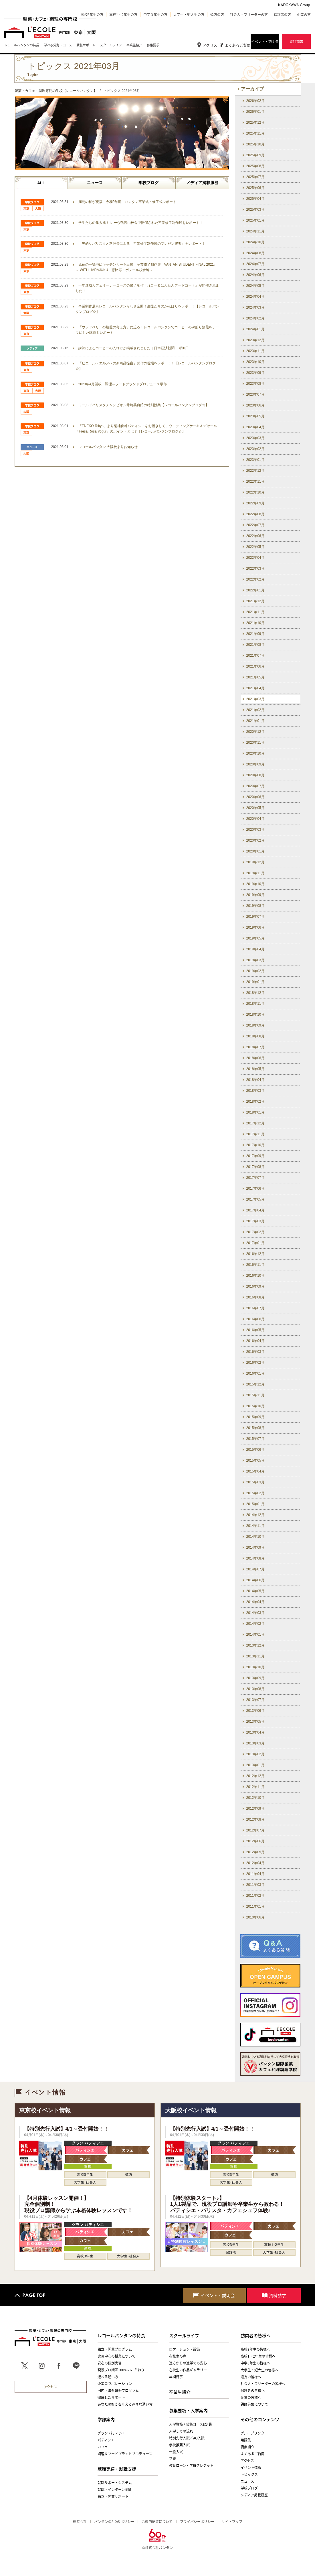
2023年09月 (255, 373)
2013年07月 (255, 1700)
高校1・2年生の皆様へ (258, 2356)
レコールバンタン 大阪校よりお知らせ (108, 447)
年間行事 (176, 2376)
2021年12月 (255, 601)
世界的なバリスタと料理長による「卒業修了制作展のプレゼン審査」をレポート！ (141, 244)
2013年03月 (255, 1743)
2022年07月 (255, 525)
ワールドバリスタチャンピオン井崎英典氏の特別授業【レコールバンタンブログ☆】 (143, 405)
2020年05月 (255, 808)
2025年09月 (255, 155)
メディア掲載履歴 (202, 182)
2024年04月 (255, 297)
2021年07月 (255, 656)
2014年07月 (255, 1569)
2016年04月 (255, 1341)
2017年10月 (255, 1145)
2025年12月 (255, 123)
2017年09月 (255, 1156)
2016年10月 (255, 1276)
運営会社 (80, 2521)
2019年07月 (255, 917)
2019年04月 (255, 949)
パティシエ (106, 2440)
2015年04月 (255, 1471)
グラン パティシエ (112, 2433)
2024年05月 (255, 286)
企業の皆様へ (251, 2397)
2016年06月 (255, 1319)
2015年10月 (255, 1406)
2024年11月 (255, 231)
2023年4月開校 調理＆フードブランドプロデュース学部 (122, 384)
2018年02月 (255, 1102)
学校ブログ (148, 182)
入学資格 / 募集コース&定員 (190, 2424)
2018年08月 (255, 1036)
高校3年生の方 (92, 14)
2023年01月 (255, 460)
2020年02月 (255, 840)
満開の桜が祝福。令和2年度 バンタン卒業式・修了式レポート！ (129, 202)
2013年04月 (255, 1732)
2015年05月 (255, 1460)
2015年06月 (255, 1450)
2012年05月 (255, 1852)
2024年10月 (255, 242)
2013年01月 (255, 1765)
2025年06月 (255, 188)
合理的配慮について (157, 2521)
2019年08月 (255, 906)
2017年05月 (255, 1199)
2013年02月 (255, 1754)
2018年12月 (255, 993)
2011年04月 (255, 1874)
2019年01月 (255, 982)
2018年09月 (255, 1025)
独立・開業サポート (113, 2496)
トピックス (249, 2474)
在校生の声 (177, 2356)
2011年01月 (255, 1906)
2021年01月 (255, 721)
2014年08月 (255, 1558)
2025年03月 (255, 210)
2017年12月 (255, 1123)
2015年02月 (255, 1493)
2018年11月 (255, 1004)
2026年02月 (255, 101)
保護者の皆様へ (253, 2390)
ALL (41, 183)
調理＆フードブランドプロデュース (125, 2453)
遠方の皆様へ (251, 2376)
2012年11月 (255, 1787)
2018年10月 (255, 1014)
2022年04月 (255, 558)
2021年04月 (255, 688)
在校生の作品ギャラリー (188, 2369)
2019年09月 (255, 895)
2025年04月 (255, 199)
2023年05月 (255, 416)
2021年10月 (255, 623)
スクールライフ (184, 2335)
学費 (172, 2458)
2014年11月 (255, 1526)
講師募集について (254, 2404)
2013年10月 (255, 1667)
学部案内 (106, 2419)
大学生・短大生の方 (188, 14)
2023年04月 (255, 427)
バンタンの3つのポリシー (114, 2521)
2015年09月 (255, 1417)
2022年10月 (255, 492)
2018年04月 (255, 1080)
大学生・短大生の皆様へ (259, 2369)
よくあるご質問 (238, 45)
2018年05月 (255, 1069)
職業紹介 (247, 2446)
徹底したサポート (111, 2397)
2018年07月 (255, 1047)
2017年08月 (255, 1167)
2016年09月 (255, 1286)
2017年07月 (255, 1178)
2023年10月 (255, 362)
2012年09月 (255, 1809)
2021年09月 (255, 634)
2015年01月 (255, 1504)
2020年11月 (255, 743)
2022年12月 (255, 471)
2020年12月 (255, 732)
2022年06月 (255, 536)
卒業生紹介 (180, 2392)
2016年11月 (255, 1265)
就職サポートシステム (115, 2482)
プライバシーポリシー (197, 2521)
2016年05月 (255, 1330)
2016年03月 (255, 1352)
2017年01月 (255, 1243)
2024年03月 (255, 307)
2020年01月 (255, 851)
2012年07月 (255, 1830)
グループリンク (252, 2433)
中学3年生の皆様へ (255, 2363)
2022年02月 (255, 579)
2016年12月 (255, 1254)
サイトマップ (232, 2521)
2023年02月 (255, 449)
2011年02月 (255, 1896)
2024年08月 (255, 253)
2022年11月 (255, 481)
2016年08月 (255, 1297)
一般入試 (176, 2451)
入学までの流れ (181, 2431)
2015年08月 (255, 1428)
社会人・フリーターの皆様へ (263, 2383)
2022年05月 (255, 547)
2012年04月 (255, 1863)
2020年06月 (255, 797)
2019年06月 (255, 927)
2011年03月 (255, 1885)
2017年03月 (255, 1221)
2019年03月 (255, 960)
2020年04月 (255, 819)
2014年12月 (255, 1515)
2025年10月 (255, 144)
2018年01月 (255, 1112)
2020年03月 (255, 830)
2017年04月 (255, 1210)
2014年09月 (255, 1547)
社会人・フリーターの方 (249, 14)
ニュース (95, 182)
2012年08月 (255, 1819)
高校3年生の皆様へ (255, 2349)
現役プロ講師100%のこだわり (121, 2369)
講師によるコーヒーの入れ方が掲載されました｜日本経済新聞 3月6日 (133, 348)
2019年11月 (255, 873)
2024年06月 (255, 275)
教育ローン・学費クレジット (191, 2465)
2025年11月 (255, 133)
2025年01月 (255, 220)
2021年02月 (255, 710)
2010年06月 (255, 1917)
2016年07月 (255, 1308)
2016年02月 (255, 1363)
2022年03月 (255, 568)
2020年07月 (255, 786)
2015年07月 (255, 1439)
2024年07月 (255, 264)
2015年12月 (255, 1384)
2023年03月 (255, 438)
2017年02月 (255, 1232)
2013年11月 (255, 1656)
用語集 (246, 2440)
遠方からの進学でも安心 (188, 2363)
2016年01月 (255, 1373)
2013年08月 (255, 1689)
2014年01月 (255, 1635)
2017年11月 (255, 1134)
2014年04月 (255, 1602)
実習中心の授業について (116, 2356)
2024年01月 (255, 329)
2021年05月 (255, 677)
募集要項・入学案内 (188, 2410)
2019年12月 (255, 862)
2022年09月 (255, 503)
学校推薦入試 (179, 2444)
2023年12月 (255, 340)
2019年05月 (255, 938)
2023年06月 (255, 405)
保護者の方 (282, 14)
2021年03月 (255, 699)
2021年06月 (255, 666)
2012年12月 (255, 1776)
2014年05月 (255, 1591)
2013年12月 (255, 1645)
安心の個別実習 (110, 2363)
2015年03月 (255, 1482)
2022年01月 (255, 590)
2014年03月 (255, 1613)
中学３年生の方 (155, 14)
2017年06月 (255, 1189)
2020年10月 (255, 753)
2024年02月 (255, 318)
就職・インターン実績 (115, 2489)
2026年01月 (255, 112)
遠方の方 (217, 14)
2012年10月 (255, 1798)
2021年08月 (255, 645)
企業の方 (304, 14)
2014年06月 (255, 1580)
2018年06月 (255, 1058)
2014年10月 (255, 1537)
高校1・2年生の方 (123, 14)
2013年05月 (255, 1722)
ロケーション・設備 (184, 2349)
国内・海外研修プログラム (118, 2390)
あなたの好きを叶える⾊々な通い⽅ (125, 2404)
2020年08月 (255, 775)
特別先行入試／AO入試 (187, 2438)
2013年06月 (255, 1711)
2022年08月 (255, 514)
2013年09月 (255, 1678)
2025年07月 (255, 177)
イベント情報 (251, 2467)
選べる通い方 (108, 2376)
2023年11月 (255, 351)
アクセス (210, 45)
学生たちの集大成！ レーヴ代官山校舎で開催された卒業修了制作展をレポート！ (140, 223)
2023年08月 (255, 384)
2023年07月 (255, 394)
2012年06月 (255, 1841)
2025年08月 (255, 166)
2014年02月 (255, 1624)
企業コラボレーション (115, 2383)
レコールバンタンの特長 (121, 2335)
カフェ (103, 2446)
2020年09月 (255, 764)
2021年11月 (255, 612)
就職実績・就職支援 (117, 2469)
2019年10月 (255, 884)
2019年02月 (255, 971)
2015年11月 (255, 1395)
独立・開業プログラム (115, 2349)
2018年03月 (255, 1091)
